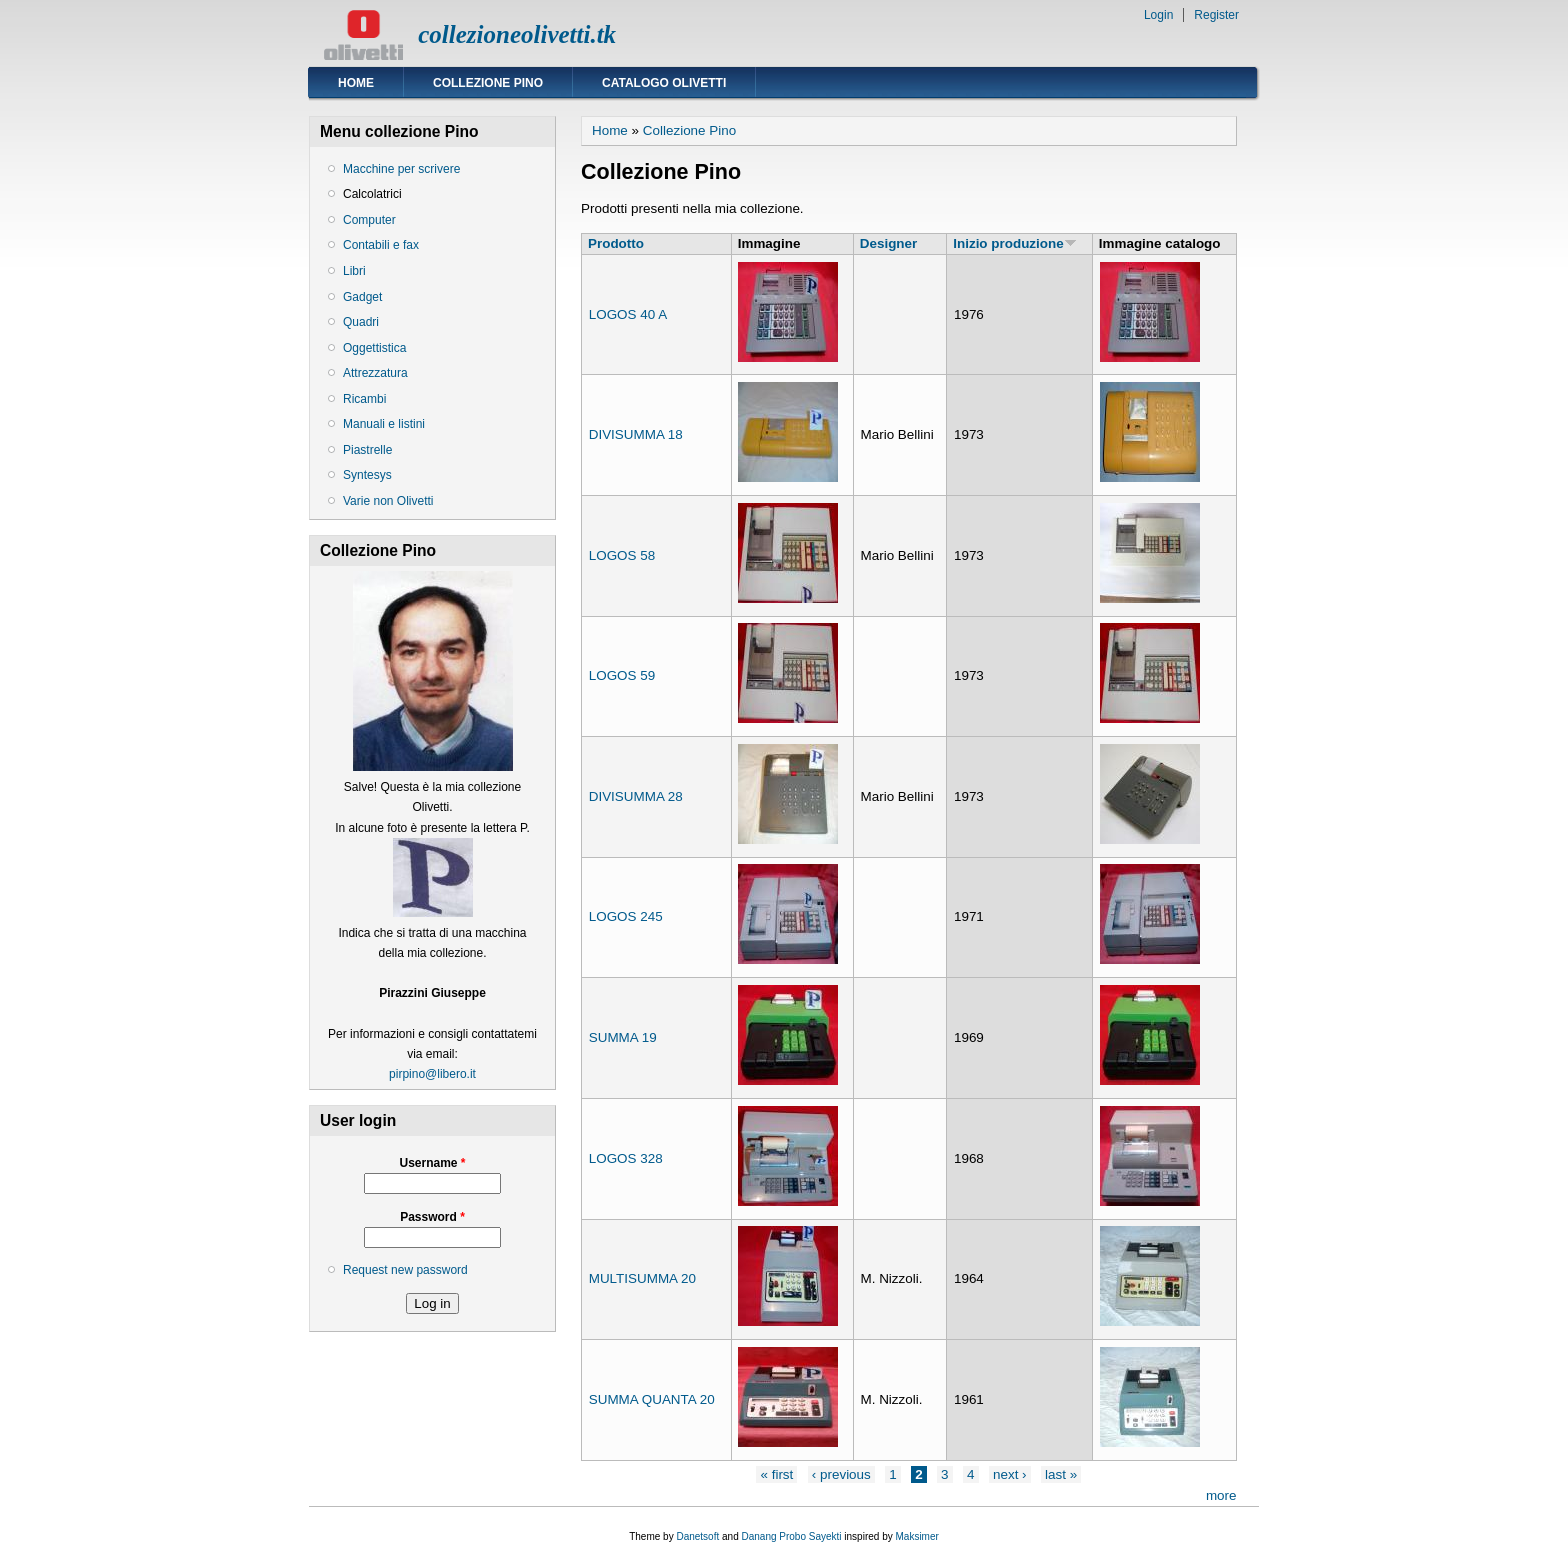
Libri (354, 271)
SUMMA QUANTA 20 (652, 1399)
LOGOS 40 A (628, 314)
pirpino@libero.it (432, 1074)
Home (356, 83)
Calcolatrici (372, 194)
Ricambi (364, 399)
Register (1216, 15)
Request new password (405, 1270)
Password (432, 1217)
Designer (889, 243)
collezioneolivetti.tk (517, 34)
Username (432, 1163)
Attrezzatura (375, 373)
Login (1158, 15)
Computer (369, 220)
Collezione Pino (488, 83)
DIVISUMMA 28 (636, 796)
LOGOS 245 (626, 916)
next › (1010, 1474)
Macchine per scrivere (401, 169)
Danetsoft (697, 1536)
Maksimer (916, 1536)
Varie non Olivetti (388, 501)
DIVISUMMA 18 (636, 434)
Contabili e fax (381, 245)
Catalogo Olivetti (664, 83)
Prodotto (616, 243)
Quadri (361, 322)
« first (776, 1474)
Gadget (362, 297)
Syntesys (367, 475)
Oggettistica (374, 348)
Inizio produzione (1014, 243)
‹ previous (841, 1474)
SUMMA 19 (623, 1037)
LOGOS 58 (622, 555)
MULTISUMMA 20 (642, 1278)
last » (1061, 1474)
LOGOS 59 (622, 675)
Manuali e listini (384, 424)
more (1221, 1495)
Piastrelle (367, 450)
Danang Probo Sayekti (791, 1536)
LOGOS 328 (626, 1158)
